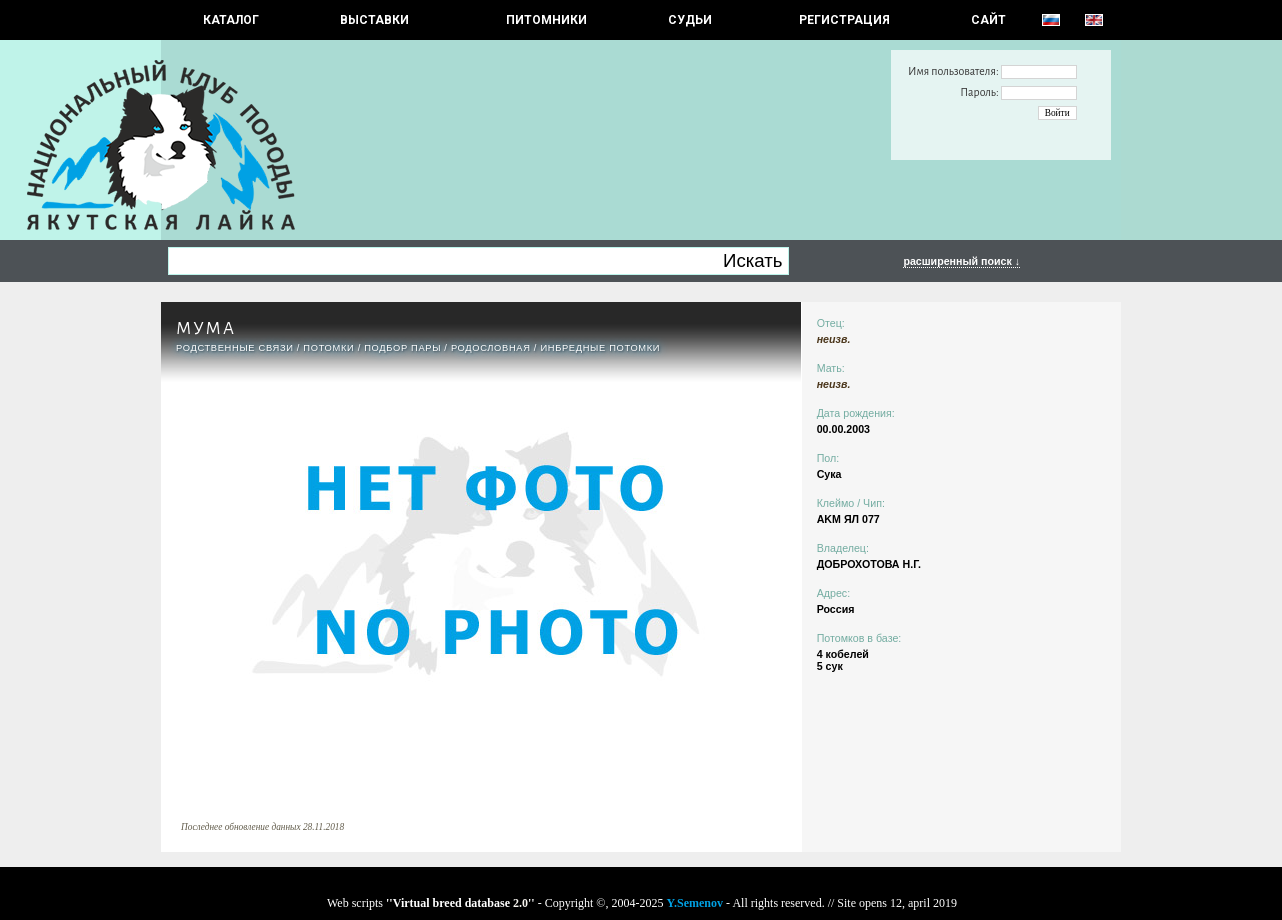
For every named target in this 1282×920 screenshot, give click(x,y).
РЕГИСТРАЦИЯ (844, 20)
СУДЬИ (690, 20)
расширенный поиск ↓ (961, 261)
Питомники (546, 20)
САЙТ (988, 20)
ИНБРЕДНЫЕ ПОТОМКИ (600, 348)
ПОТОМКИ (328, 348)
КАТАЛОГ (231, 20)
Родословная (491, 348)
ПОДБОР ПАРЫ (402, 348)
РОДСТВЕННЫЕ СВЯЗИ (235, 348)
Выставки (374, 20)
